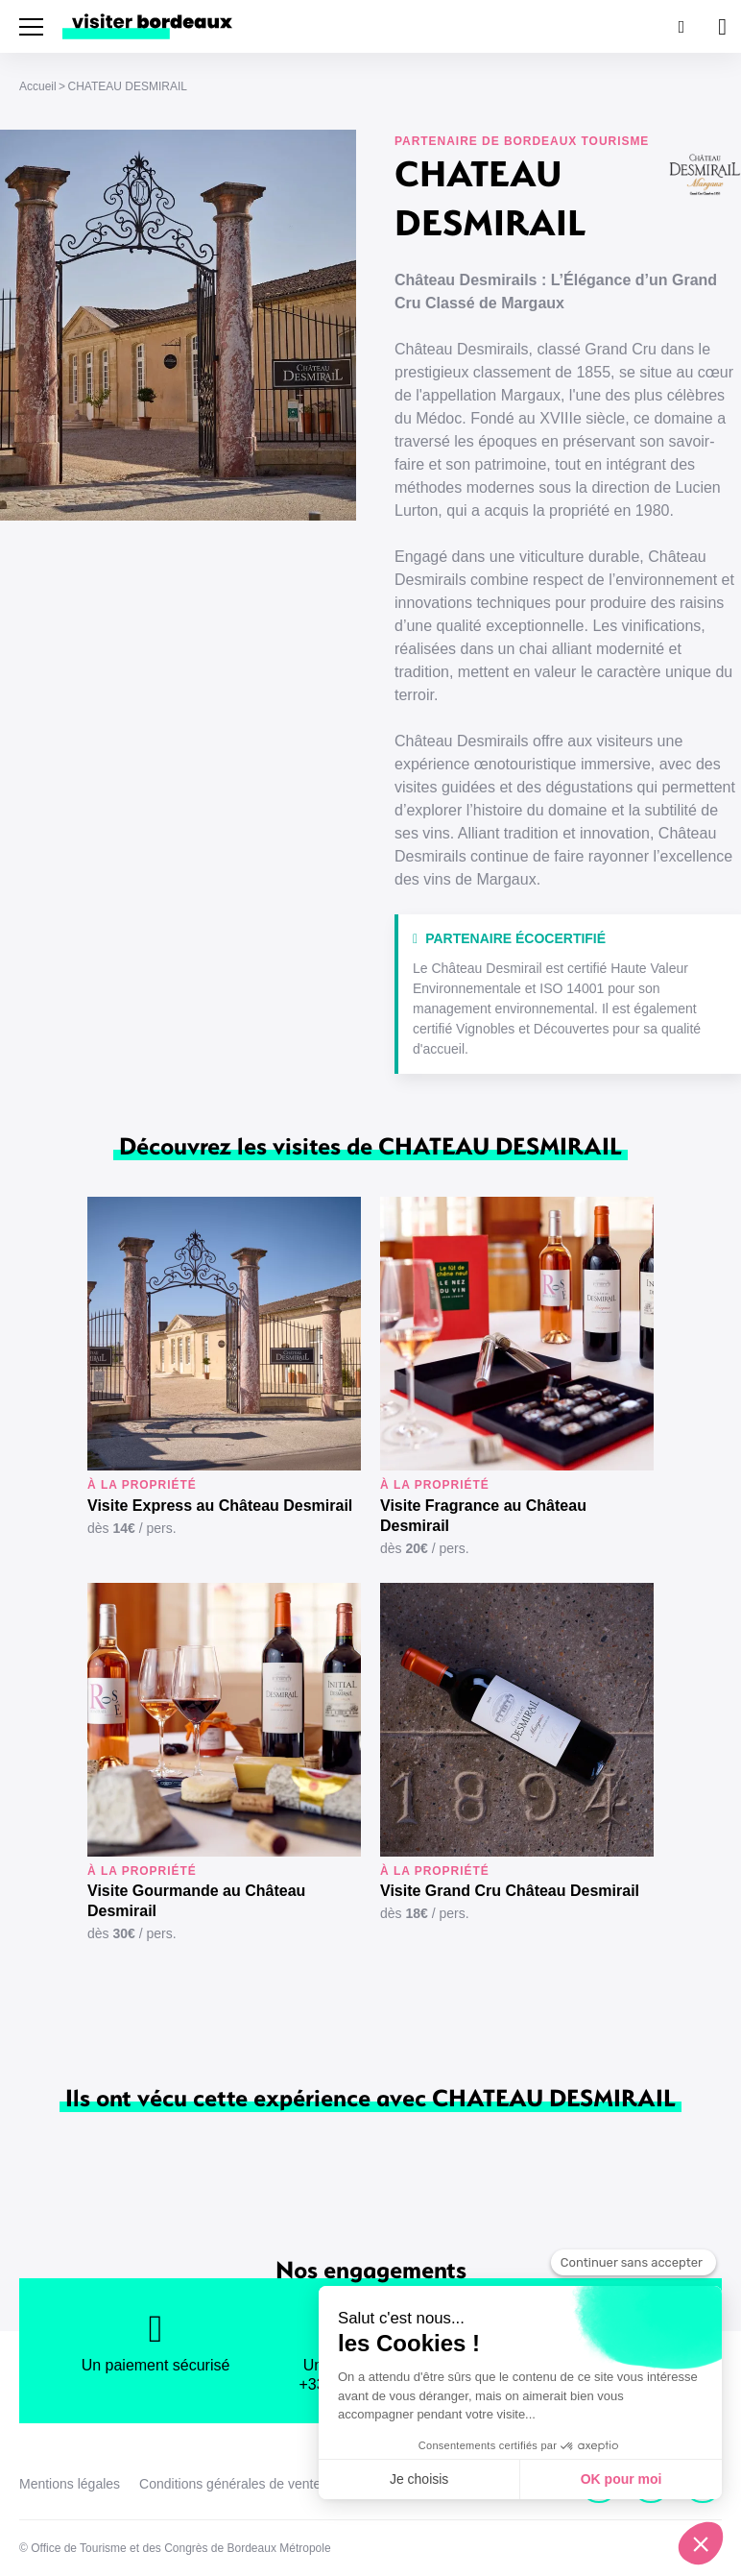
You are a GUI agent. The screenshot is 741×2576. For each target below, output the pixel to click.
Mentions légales (69, 2483)
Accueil (38, 86)
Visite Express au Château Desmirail (219, 1505)
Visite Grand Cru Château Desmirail (509, 1891)
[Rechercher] (679, 26)
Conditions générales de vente (230, 2483)
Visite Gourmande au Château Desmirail (196, 1901)
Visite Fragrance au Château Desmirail (483, 1515)
